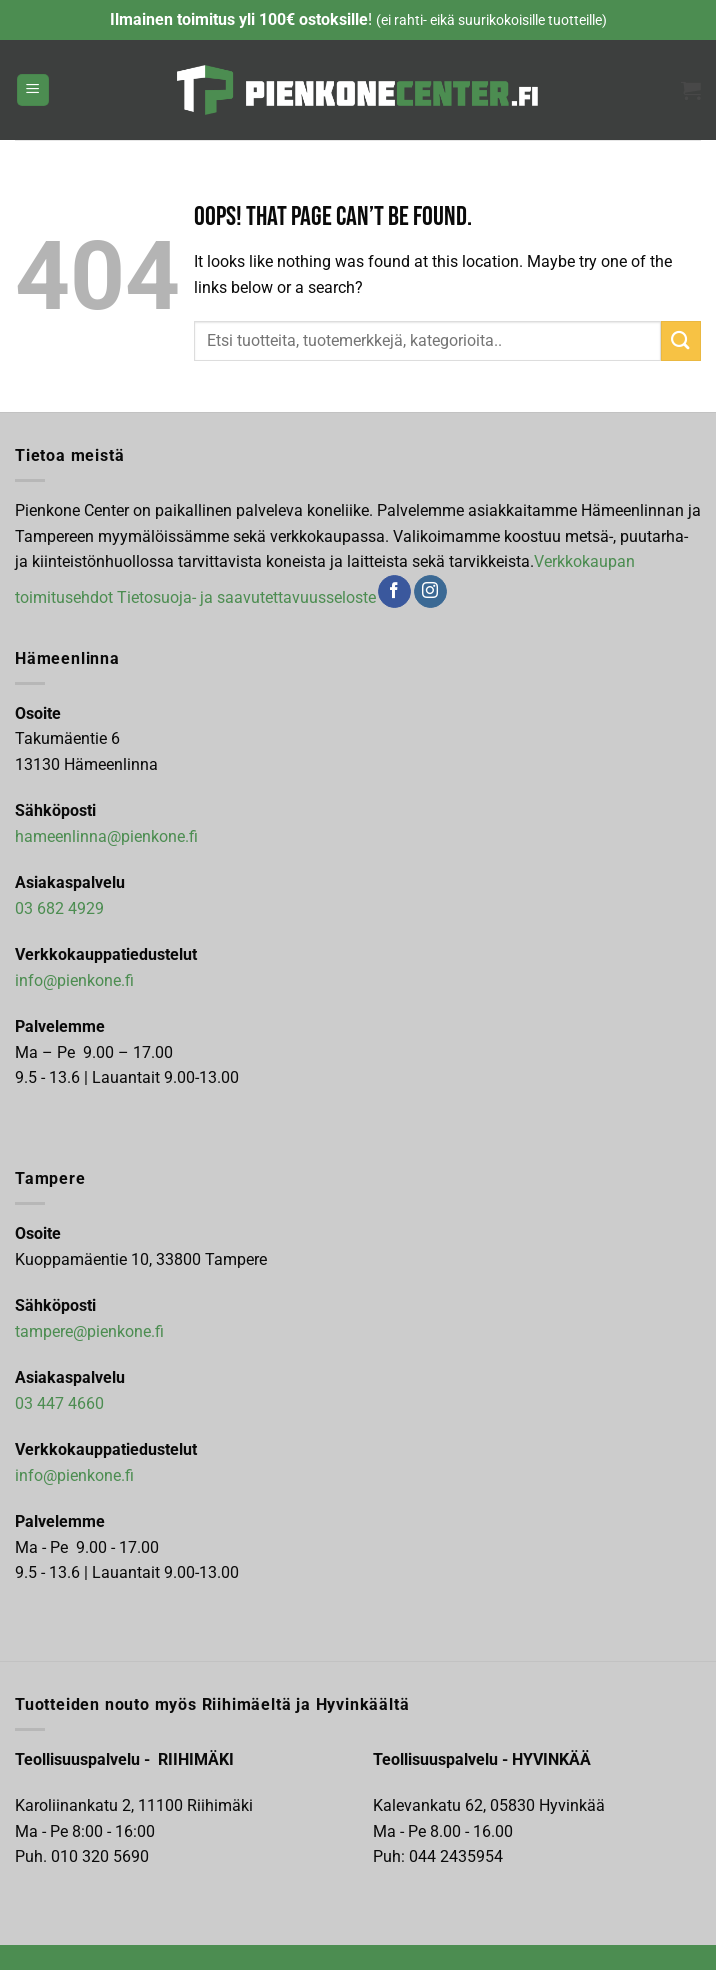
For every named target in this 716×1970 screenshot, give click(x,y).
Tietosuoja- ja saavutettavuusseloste (246, 596)
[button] (33, 90)
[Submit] (681, 340)
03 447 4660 (59, 1403)
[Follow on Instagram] (430, 592)
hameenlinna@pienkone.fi (106, 836)
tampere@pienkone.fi (89, 1331)
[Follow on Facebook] (394, 592)
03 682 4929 (59, 908)
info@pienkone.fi (74, 980)
